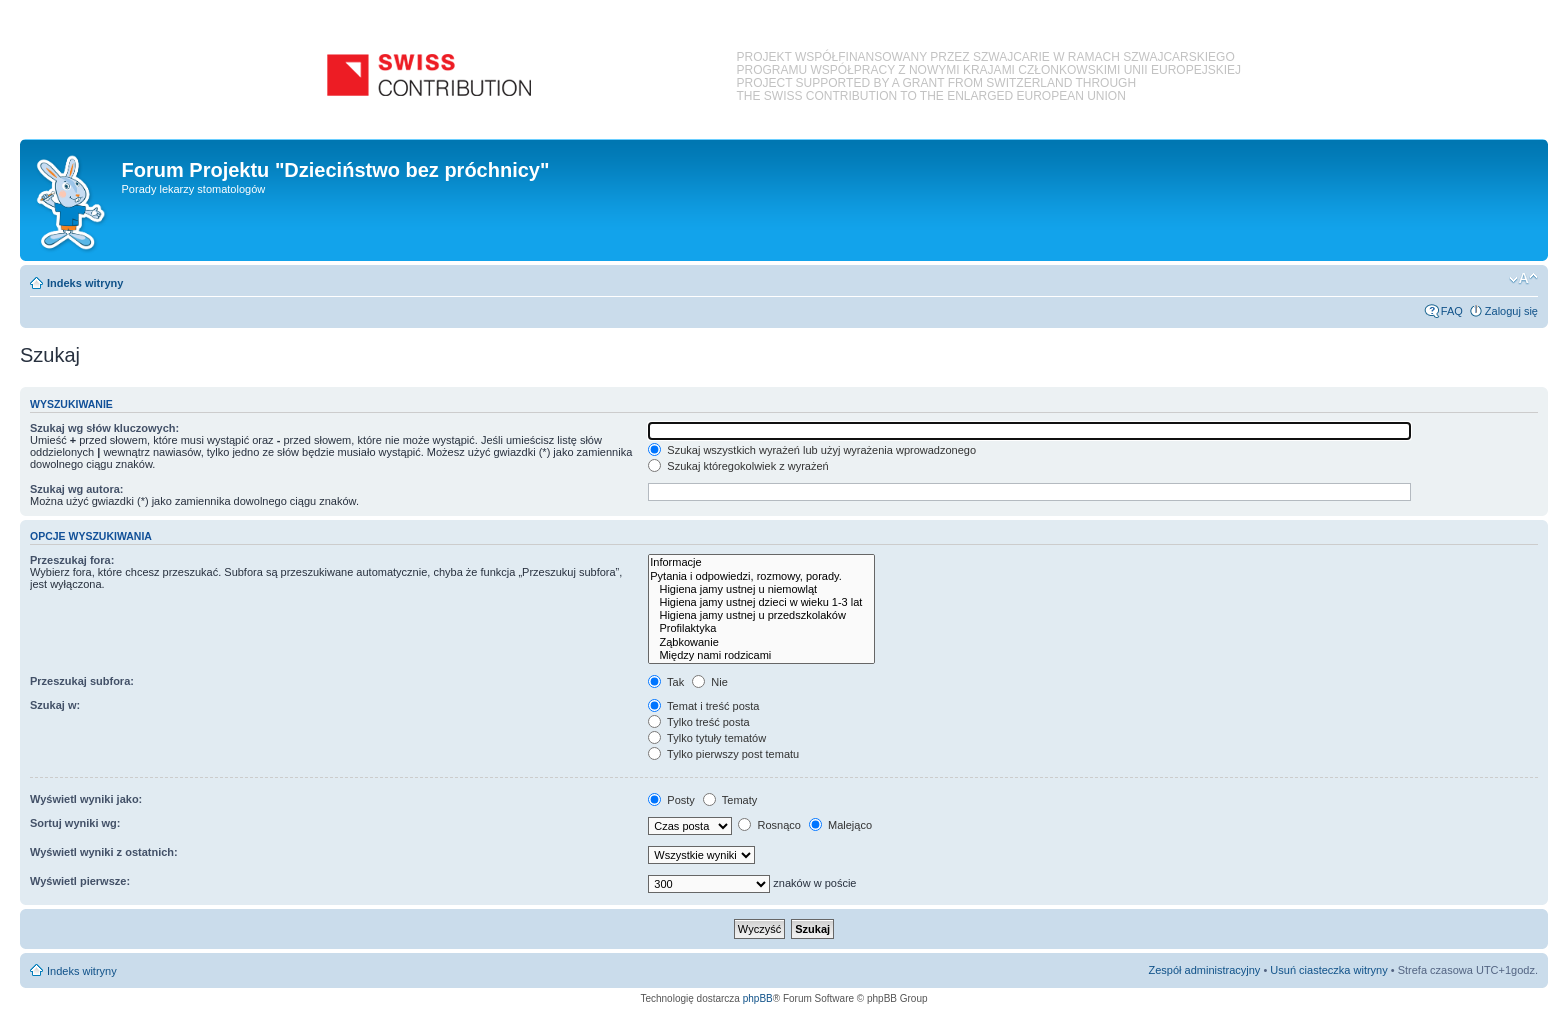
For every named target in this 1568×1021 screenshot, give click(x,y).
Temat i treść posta (703, 706)
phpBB (758, 998)
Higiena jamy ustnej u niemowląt (761, 589)
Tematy (730, 800)
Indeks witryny (85, 283)
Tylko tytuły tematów (707, 738)
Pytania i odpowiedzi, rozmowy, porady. (761, 576)
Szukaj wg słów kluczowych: (104, 428)
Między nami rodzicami (761, 655)
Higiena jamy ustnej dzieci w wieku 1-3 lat (761, 602)
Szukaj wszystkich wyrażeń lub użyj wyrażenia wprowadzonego (812, 450)
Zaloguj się (1511, 311)
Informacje (761, 562)
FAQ (1452, 311)
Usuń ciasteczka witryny (1328, 970)
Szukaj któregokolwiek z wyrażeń (738, 466)
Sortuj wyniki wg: (75, 823)
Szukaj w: (55, 705)
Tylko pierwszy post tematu (723, 754)
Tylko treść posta (698, 722)
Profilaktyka (761, 628)
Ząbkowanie (761, 642)
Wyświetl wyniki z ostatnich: (104, 852)
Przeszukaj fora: (72, 560)
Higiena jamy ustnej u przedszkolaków (761, 615)
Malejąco (840, 825)
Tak (666, 682)
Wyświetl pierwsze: (80, 881)
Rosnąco (769, 825)
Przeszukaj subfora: (82, 681)
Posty (671, 800)
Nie (710, 682)
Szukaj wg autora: (77, 489)
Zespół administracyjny (1205, 970)
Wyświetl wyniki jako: (86, 799)
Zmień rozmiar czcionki (1523, 279)
